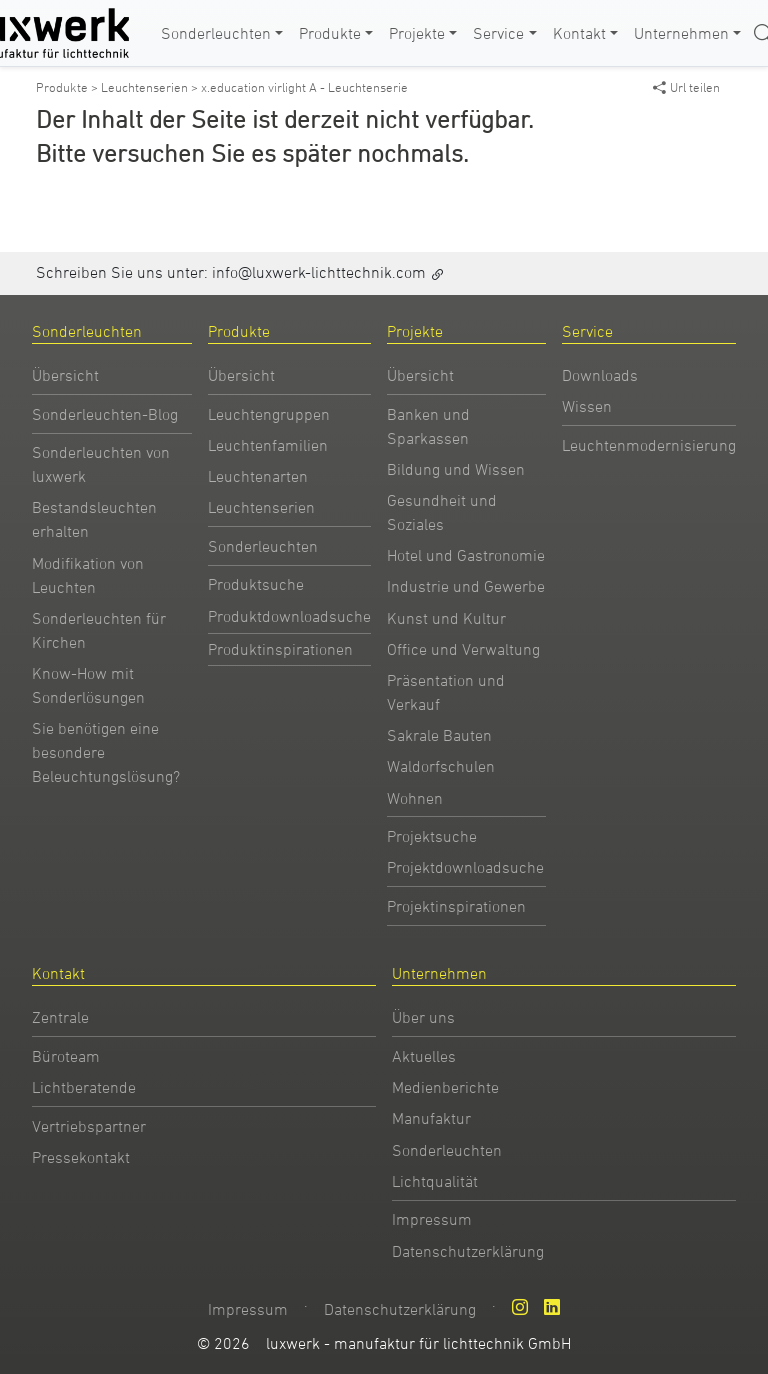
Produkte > (68, 87)
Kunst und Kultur (446, 618)
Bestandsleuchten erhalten (94, 519)
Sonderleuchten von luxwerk (101, 464)
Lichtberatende (84, 1087)
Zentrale (60, 1017)
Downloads (600, 375)
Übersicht (65, 375)
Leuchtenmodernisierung (649, 445)
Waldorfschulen (441, 766)
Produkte (330, 33)
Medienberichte (445, 1087)
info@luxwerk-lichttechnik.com (319, 272)
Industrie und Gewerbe (466, 586)
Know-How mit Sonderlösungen (88, 685)
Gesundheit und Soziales (442, 512)
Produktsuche (256, 584)
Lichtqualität (435, 1181)
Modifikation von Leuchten (88, 575)
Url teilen (686, 87)
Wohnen (415, 798)
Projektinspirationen (456, 906)
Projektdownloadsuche (465, 867)
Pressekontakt (81, 1157)
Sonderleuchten (216, 33)
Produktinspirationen (280, 649)
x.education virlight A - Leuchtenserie (304, 87)
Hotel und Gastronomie (466, 555)
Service (498, 33)
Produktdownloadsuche (289, 616)
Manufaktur (431, 1118)
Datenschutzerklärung (468, 1251)
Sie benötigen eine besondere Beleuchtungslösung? (106, 752)
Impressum (432, 1219)
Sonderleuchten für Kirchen (99, 630)
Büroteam (66, 1056)
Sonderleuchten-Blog (105, 414)
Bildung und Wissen (456, 469)
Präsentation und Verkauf (446, 692)
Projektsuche (432, 836)
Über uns (423, 1017)
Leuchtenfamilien (268, 445)
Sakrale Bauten (439, 735)
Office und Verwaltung (463, 649)
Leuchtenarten (258, 476)
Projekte (417, 33)
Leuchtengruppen (269, 414)
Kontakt (579, 33)
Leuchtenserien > (151, 87)
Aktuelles (424, 1056)
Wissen (587, 406)
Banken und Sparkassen (428, 426)
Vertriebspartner (89, 1126)
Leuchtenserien (261, 507)
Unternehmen (681, 33)
